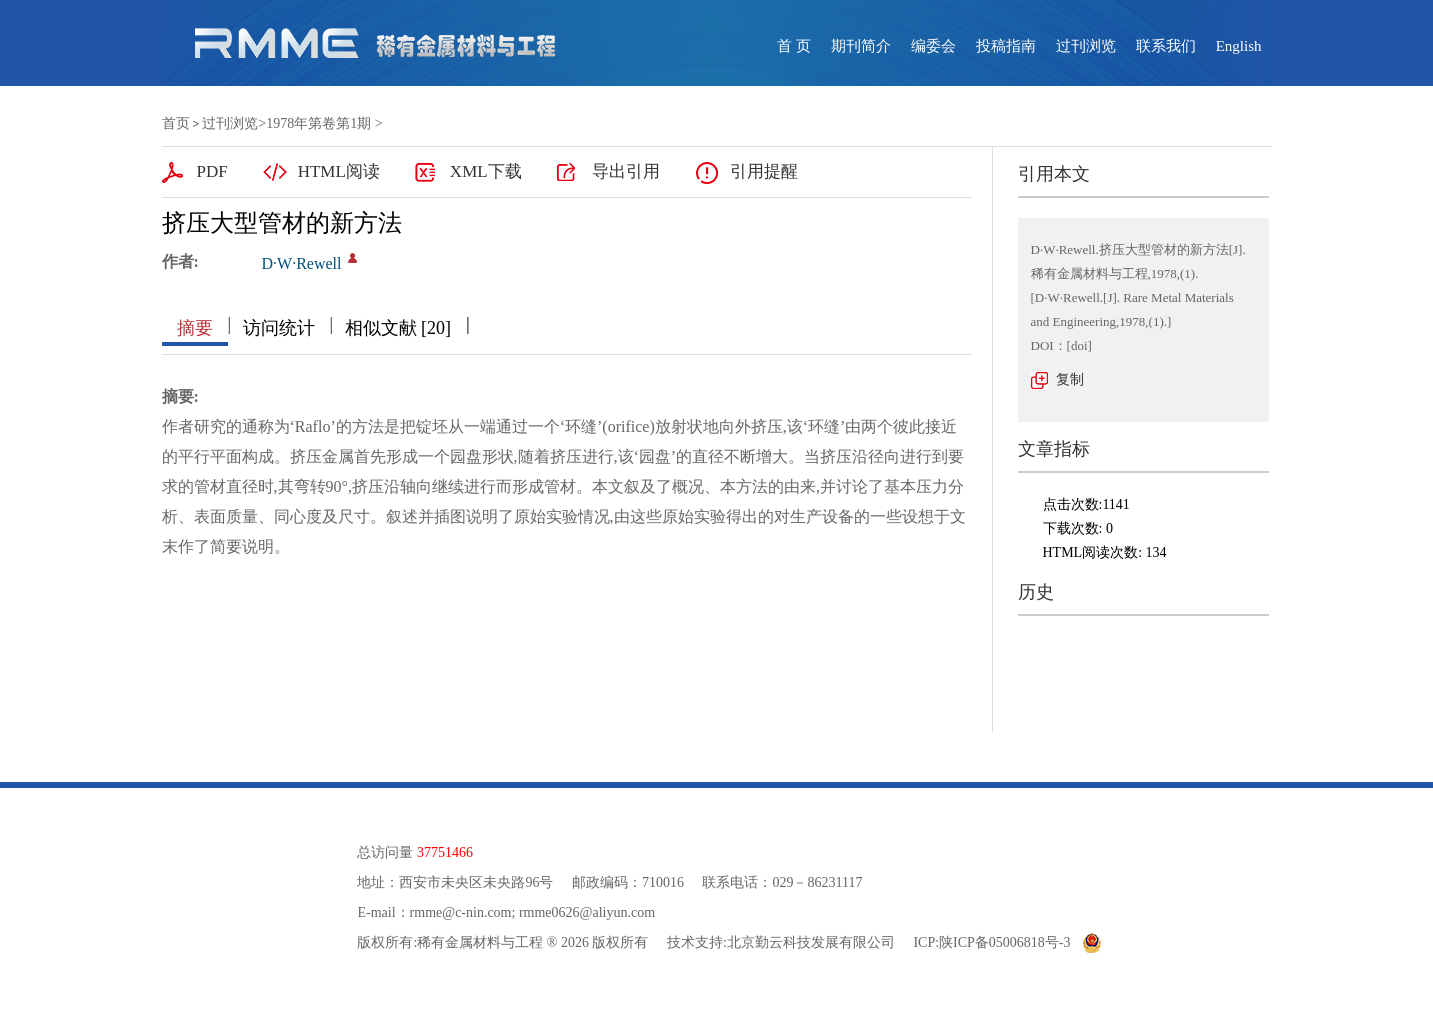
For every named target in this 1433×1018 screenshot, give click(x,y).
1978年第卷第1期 (318, 123)
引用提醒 (764, 171)
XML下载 (486, 171)
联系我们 (1166, 46)
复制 (1070, 379)
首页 (176, 123)
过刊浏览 (1086, 46)
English (1239, 46)
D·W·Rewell (302, 263)
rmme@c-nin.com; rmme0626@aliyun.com (532, 912)
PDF (212, 171)
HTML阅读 (339, 171)
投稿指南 (1006, 46)
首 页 (794, 46)
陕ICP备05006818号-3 (1004, 942)
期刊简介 (861, 46)
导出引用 (626, 171)
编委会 (933, 46)
